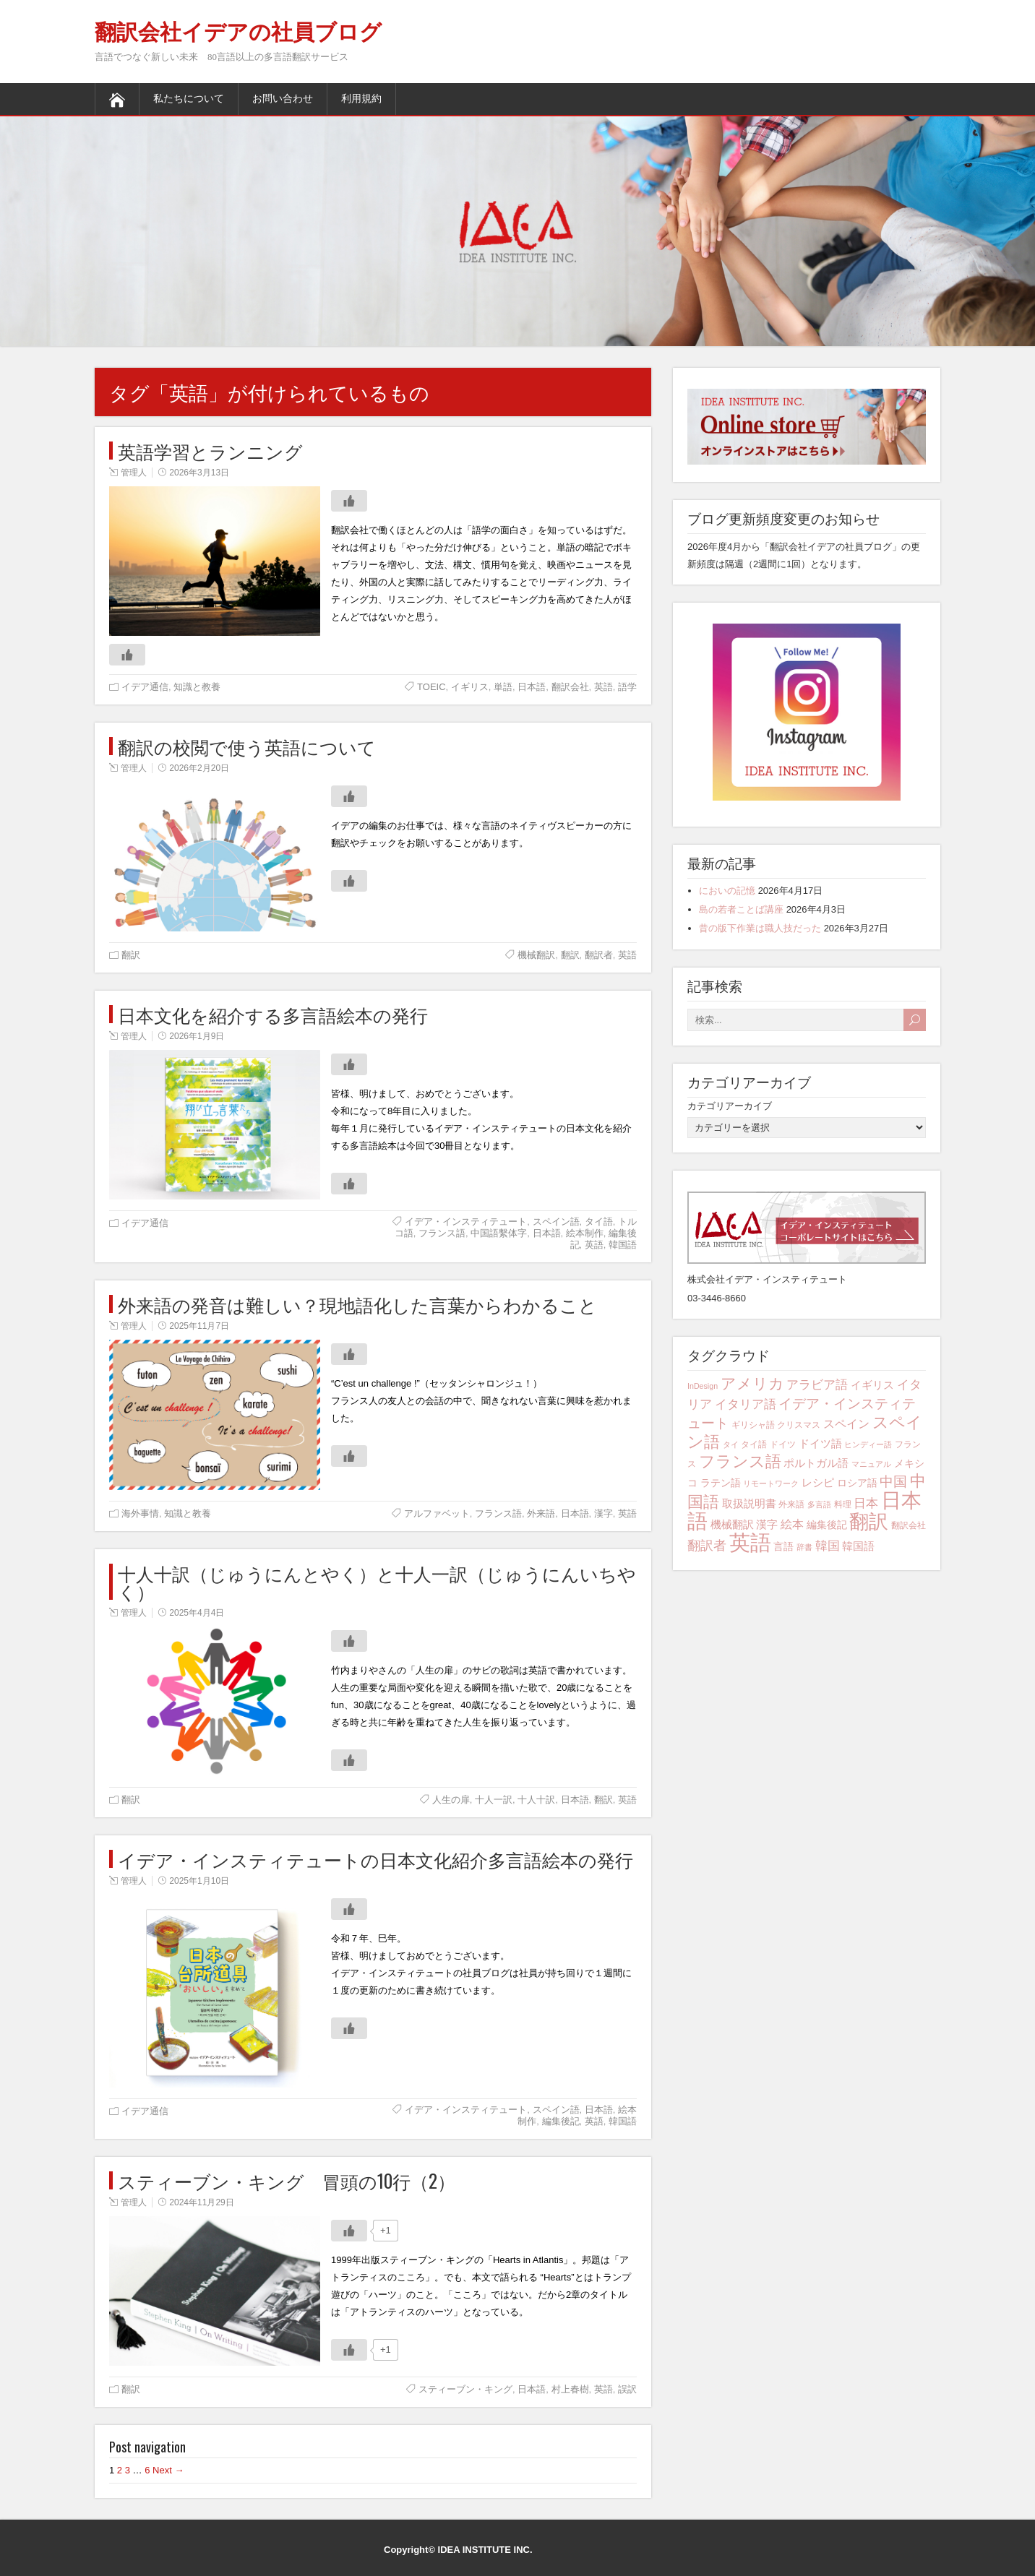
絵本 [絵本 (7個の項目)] (792, 1523)
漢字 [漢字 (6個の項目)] (767, 1524)
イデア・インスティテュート (466, 1221)
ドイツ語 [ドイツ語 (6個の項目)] (820, 1443)
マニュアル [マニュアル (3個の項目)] (871, 1464)
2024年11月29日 (201, 2202)
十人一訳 (493, 1799)
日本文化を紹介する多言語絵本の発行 (273, 1014)
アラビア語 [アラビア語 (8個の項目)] (817, 1385)
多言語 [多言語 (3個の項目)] (819, 1504)
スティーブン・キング (465, 2389)
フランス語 (441, 1233)
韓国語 (623, 1244)
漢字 (603, 1513)
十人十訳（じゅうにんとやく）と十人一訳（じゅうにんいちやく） (377, 1581)
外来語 (541, 1513)
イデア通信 (144, 686)
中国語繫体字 (499, 1233)
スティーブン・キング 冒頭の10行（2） (286, 2180)
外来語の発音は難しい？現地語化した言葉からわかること (357, 1304)
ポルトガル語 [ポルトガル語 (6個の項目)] (816, 1463)
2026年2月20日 (199, 768)
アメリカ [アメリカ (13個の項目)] (752, 1383)
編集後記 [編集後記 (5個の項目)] (827, 1524)
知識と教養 (196, 686)
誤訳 (627, 2389)
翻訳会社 (570, 686)
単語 (503, 686)
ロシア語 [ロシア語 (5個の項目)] (857, 1483)
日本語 (532, 686)
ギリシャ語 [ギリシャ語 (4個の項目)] (753, 1425)
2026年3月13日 (199, 473)
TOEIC (431, 686)
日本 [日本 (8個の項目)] (866, 1503)
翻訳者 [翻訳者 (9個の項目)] (706, 1545)
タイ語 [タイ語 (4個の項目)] (754, 1444)
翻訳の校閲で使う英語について (247, 746)
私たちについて (188, 98)
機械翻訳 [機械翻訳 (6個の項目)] (732, 1524)
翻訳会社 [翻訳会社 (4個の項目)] (908, 1525)
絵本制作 (585, 1233)
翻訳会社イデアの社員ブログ (238, 32)
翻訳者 (599, 954)
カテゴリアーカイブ (729, 1105)
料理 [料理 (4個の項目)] (842, 1504)
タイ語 (599, 1221)
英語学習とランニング (210, 450)
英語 (603, 686)
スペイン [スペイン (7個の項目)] (846, 1423)
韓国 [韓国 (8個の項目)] (827, 1546)
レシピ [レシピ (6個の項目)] (818, 1482)
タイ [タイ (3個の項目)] (731, 1444)
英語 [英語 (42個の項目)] (750, 1542)
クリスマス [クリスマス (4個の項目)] (798, 1425)
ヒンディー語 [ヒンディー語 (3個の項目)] (868, 1444)
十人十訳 (536, 1799)
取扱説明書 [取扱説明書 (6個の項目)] (749, 1503)
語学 (627, 686)
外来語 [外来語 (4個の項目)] (791, 1504)
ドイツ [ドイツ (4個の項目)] (783, 1444)
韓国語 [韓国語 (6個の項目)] (858, 1546)
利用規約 (361, 98)
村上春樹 (570, 2389)
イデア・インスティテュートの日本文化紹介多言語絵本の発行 (375, 1858)
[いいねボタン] (349, 501)
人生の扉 (451, 1799)
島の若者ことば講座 (741, 909)
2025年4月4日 (196, 1613)
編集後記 (561, 2121)
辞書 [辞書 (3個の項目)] (804, 1547)
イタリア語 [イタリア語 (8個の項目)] (745, 1404)
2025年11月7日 (199, 1326)
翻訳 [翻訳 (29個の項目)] (868, 1522)
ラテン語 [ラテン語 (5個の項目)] (720, 1483)
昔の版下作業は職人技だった (760, 928)
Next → (168, 2470)
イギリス (470, 686)
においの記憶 (727, 890)
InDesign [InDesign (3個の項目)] (702, 1386)
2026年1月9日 (196, 1036)
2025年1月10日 (199, 1881)
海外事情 (140, 1513)
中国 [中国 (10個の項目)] (893, 1481)
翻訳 (130, 954)
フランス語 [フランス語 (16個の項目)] (740, 1461)
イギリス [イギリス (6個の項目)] (872, 1385)
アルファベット (437, 1513)
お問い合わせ (282, 98)
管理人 (134, 473)
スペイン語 (556, 1221)
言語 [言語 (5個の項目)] (783, 1546)
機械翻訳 (536, 954)
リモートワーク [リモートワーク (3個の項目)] (771, 1483)
